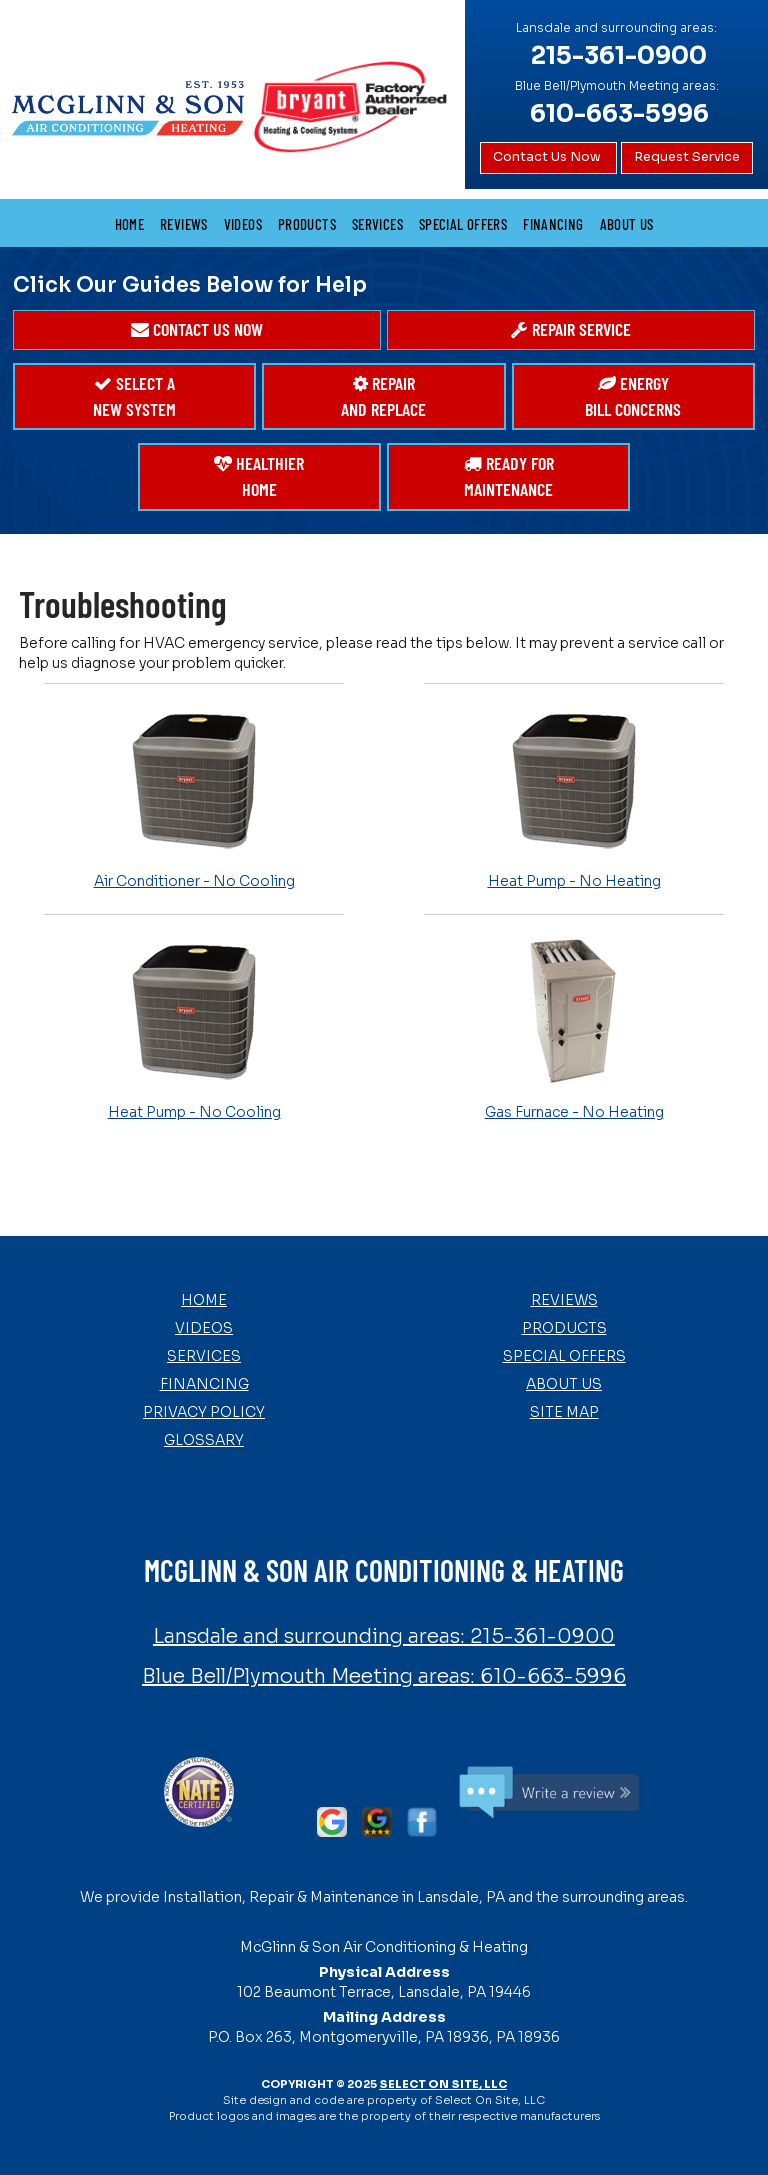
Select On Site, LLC (443, 2084)
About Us (627, 224)
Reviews (184, 224)
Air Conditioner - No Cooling (194, 797)
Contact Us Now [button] (548, 157)
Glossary (204, 1440)
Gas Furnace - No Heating (574, 1028)
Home (130, 224)
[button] (197, 330)
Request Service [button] (687, 157)
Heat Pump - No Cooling (194, 1028)
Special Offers (463, 224)
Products (307, 224)
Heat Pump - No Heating (574, 797)
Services (377, 224)
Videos (243, 224)
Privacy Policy (204, 1412)
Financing (553, 224)
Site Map (564, 1412)
